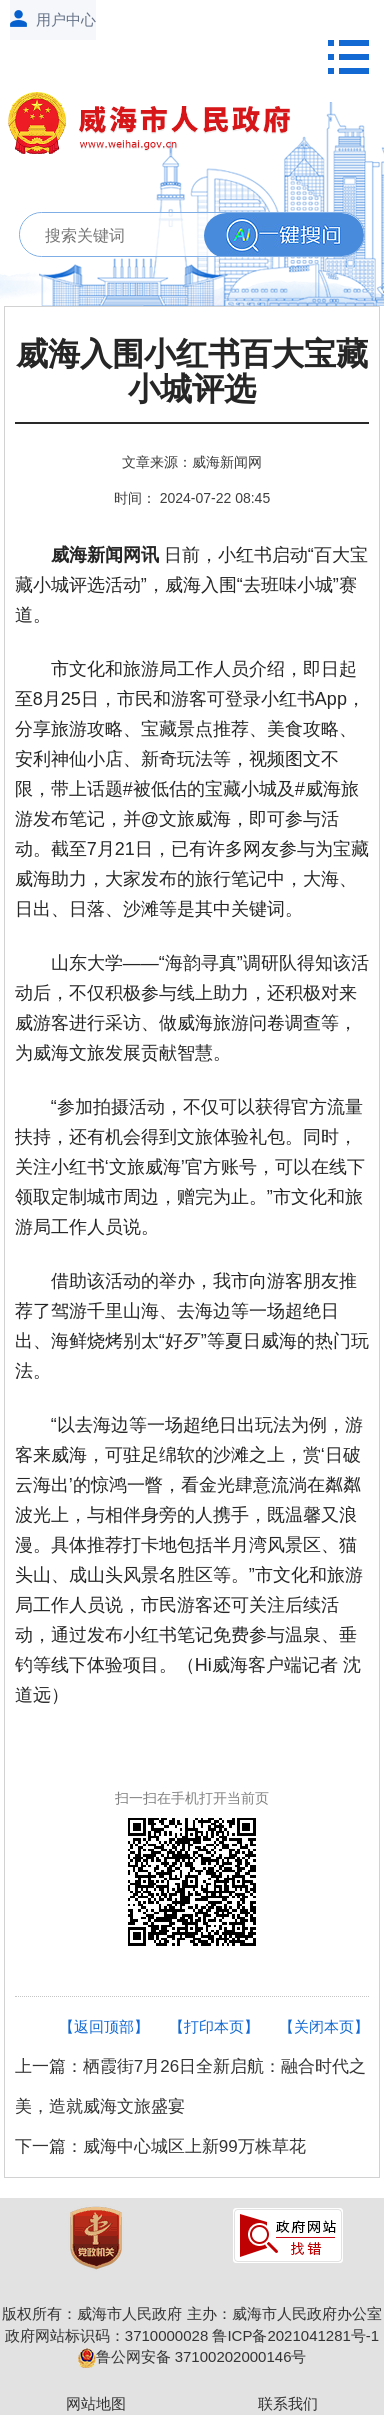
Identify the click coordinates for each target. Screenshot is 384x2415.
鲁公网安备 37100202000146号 (192, 2356)
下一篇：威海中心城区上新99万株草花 (160, 2146)
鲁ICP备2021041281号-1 (295, 2335)
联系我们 (288, 2403)
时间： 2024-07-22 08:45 (192, 498)
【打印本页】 (214, 2026)
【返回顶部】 (104, 2026)
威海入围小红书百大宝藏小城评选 (192, 372)
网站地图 (96, 2403)
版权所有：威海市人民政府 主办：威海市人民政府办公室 (191, 2313)
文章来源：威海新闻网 (192, 462)
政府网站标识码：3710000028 (106, 2335)
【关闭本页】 (324, 2026)
